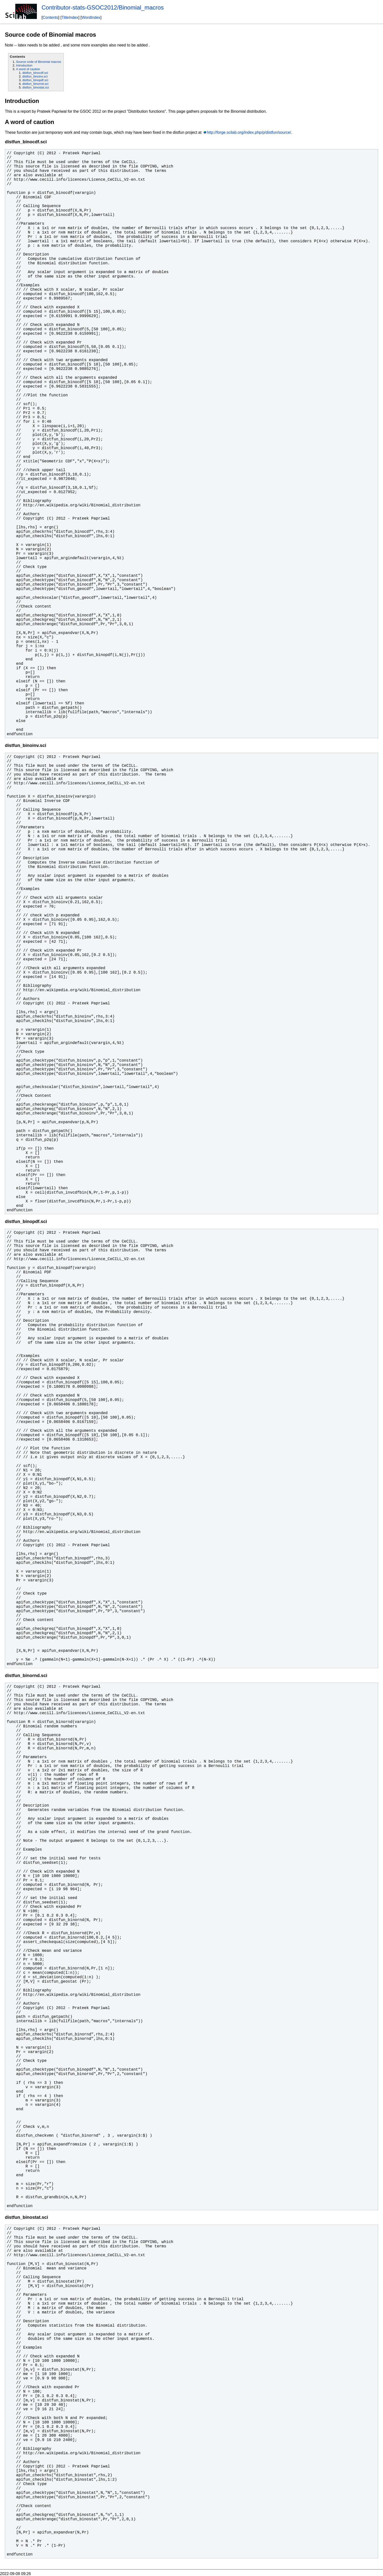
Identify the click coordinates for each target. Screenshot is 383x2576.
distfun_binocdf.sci (35, 73)
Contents (50, 17)
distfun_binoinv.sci (35, 76)
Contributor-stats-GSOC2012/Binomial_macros (103, 7)
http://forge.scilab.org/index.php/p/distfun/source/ (249, 132)
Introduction (24, 65)
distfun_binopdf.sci (35, 80)
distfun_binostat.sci (35, 87)
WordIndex (91, 17)
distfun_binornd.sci (35, 84)
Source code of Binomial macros (38, 62)
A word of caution (28, 69)
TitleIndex (70, 17)
